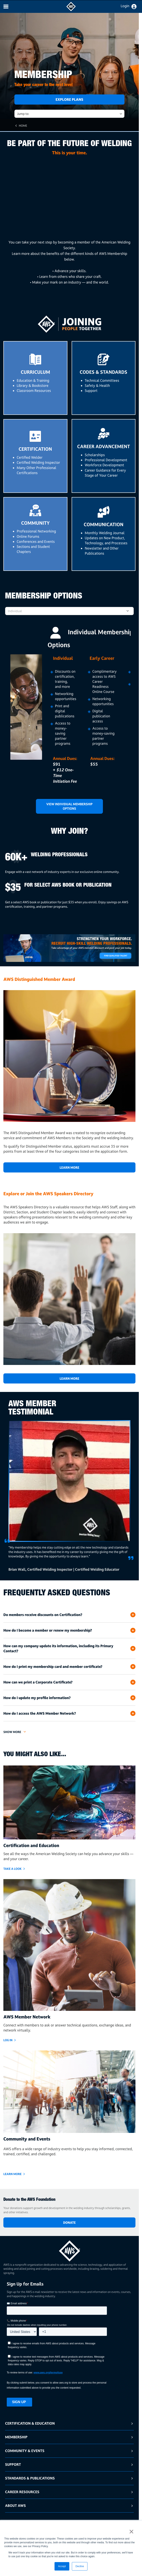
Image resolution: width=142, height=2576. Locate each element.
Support (13, 2464)
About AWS (15, 2505)
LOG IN (7, 2040)
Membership (16, 2437)
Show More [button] (12, 1732)
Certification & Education (30, 2423)
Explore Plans (69, 99)
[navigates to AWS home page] (71, 10)
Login (125, 6)
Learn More (69, 1168)
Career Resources (22, 2492)
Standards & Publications (30, 2478)
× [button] (131, 2531)
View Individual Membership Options (69, 806)
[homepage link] (69, 2249)
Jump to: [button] (23, 114)
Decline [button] (79, 2566)
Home (23, 125)
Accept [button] (62, 2566)
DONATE (69, 2223)
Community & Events (24, 2450)
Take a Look (12, 1868)
